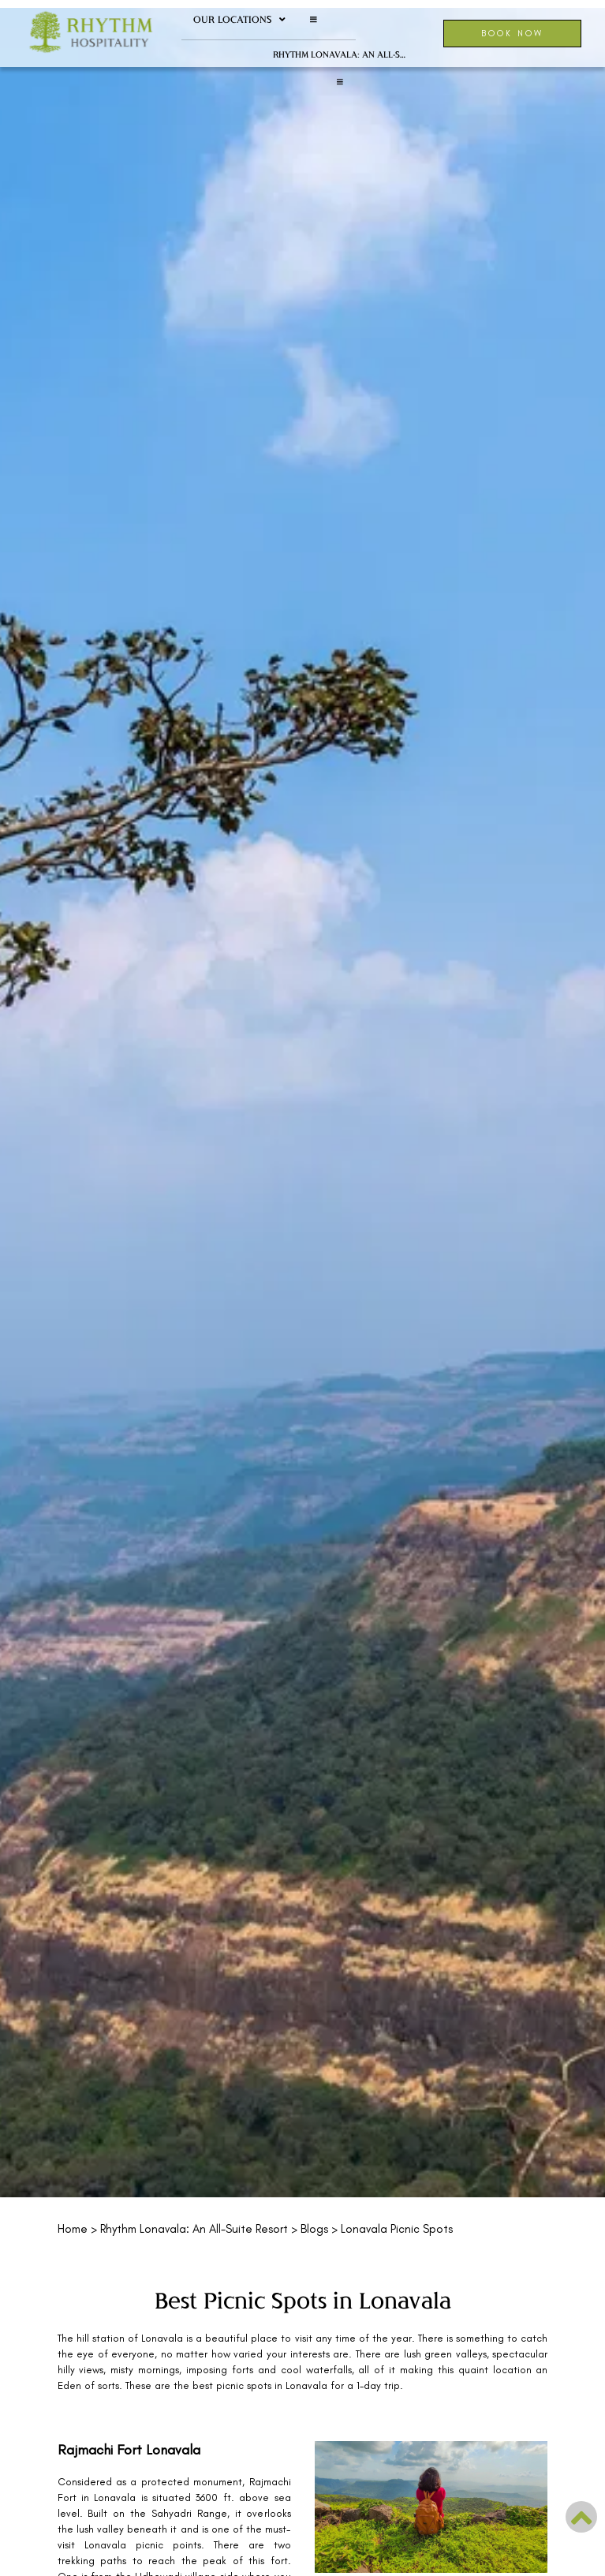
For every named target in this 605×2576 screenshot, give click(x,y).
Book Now (512, 33)
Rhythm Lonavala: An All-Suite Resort (346, 54)
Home (73, 2229)
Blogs (314, 2229)
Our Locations (239, 19)
